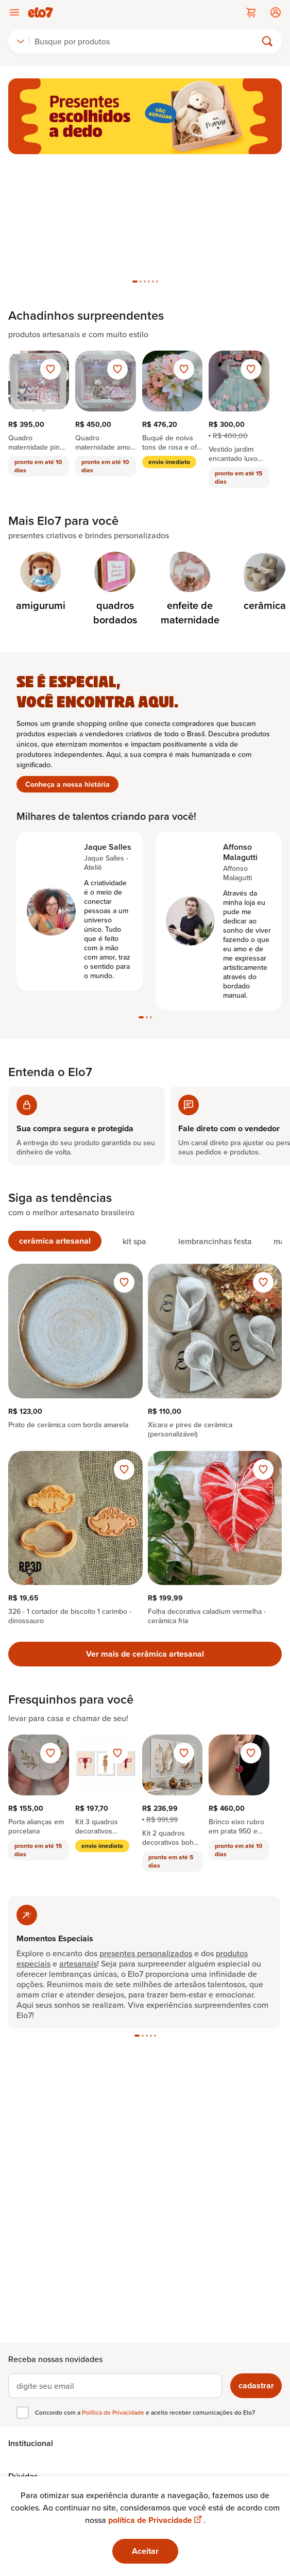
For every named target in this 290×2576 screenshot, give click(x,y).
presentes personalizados (145, 1953)
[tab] (135, 281)
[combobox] (20, 41)
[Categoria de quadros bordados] (115, 589)
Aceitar (145, 2551)
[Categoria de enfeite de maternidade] (190, 589)
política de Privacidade (155, 2520)
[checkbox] (22, 2412)
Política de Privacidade (114, 2412)
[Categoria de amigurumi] (40, 582)
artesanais (78, 1963)
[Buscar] (147, 41)
